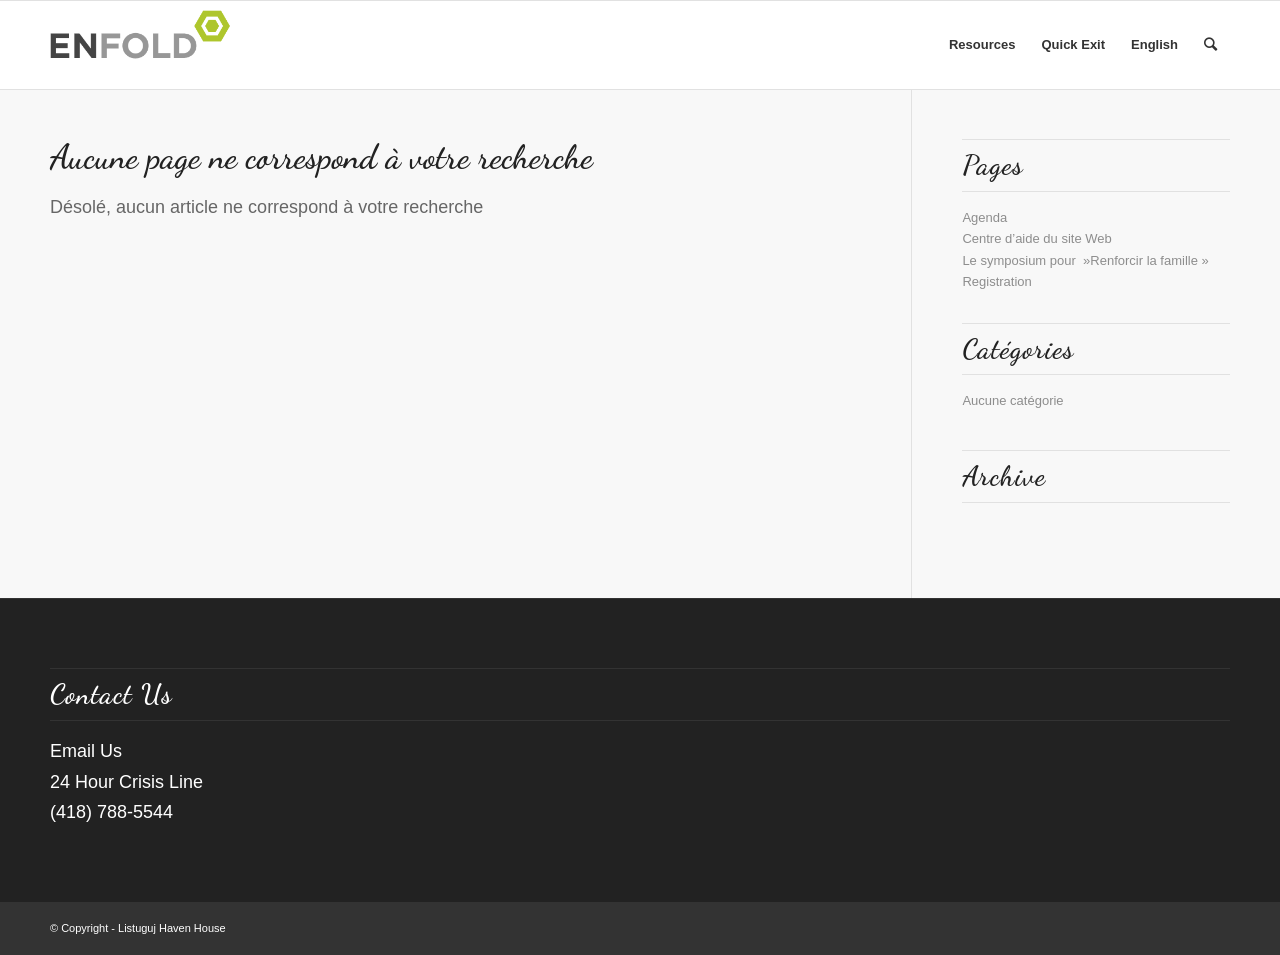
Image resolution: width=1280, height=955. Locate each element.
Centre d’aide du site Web (1036, 238)
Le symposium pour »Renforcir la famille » (1085, 260)
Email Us (86, 751)
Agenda (984, 217)
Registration (996, 281)
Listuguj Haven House (172, 928)
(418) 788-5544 (111, 812)
